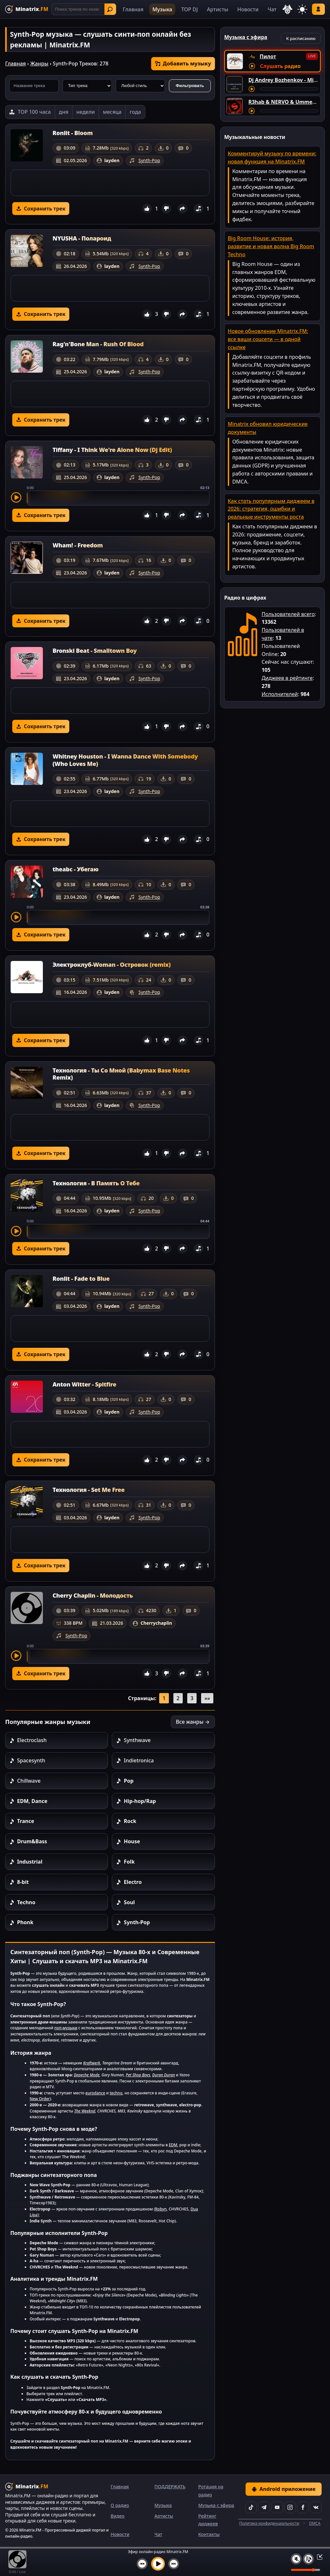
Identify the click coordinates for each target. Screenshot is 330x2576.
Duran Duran (163, 2075)
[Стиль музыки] (140, 85)
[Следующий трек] (173, 2563)
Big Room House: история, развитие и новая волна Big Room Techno (271, 246)
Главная (133, 9)
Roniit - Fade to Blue (81, 1278)
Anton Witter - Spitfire (84, 1384)
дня (63, 111)
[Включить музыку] (158, 2564)
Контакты (208, 2534)
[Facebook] (303, 2507)
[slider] (118, 498)
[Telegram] (264, 2507)
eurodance (95, 2093)
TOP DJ (189, 9)
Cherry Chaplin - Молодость (93, 1595)
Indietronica (139, 1760)
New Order (40, 2098)
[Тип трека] (87, 85)
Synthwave (137, 1740)
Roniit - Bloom (73, 133)
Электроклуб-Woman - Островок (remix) (111, 964)
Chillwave (29, 1780)
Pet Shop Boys (138, 2075)
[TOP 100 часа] (30, 112)
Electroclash (32, 1740)
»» (207, 1698)
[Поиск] (84, 9)
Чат (272, 9)
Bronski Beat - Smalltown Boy (95, 650)
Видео (117, 2516)
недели (85, 111)
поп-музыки (65, 2028)
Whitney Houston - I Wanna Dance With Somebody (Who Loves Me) (125, 760)
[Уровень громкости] (305, 2570)
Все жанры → (193, 1721)
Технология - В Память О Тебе (96, 1183)
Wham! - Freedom (78, 545)
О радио (120, 2505)
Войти (318, 9)
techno (116, 2093)
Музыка (162, 9)
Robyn (161, 2209)
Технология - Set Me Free (89, 1490)
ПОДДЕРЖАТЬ (169, 2486)
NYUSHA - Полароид (82, 238)
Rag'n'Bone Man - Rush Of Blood (98, 344)
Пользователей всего (288, 614)
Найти (109, 9)
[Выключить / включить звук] (296, 2558)
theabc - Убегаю (76, 869)
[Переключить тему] (302, 9)
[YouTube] (277, 2507)
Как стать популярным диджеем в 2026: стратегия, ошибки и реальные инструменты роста (271, 509)
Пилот (268, 56)
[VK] (316, 2507)
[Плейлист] (308, 2558)
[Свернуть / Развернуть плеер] (317, 2556)
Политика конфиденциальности (269, 2523)
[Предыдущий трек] (142, 2563)
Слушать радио (280, 66)
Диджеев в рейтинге (287, 677)
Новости (247, 9)
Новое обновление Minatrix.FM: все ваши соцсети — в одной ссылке (268, 339)
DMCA (314, 2523)
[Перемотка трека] (289, 89)
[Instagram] (290, 2507)
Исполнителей (280, 694)
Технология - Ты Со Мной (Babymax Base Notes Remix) (121, 1074)
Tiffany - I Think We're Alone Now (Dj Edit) (112, 450)
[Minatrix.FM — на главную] (26, 9)
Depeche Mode (87, 2075)
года (135, 111)
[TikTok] (251, 2507)
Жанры (39, 63)
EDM (173, 2145)
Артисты (217, 9)
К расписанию (300, 38)
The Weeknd (84, 2111)
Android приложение (283, 2489)
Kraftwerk (91, 2063)
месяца (112, 111)
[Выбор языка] (287, 9)
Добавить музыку (183, 63)
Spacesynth (31, 1760)
